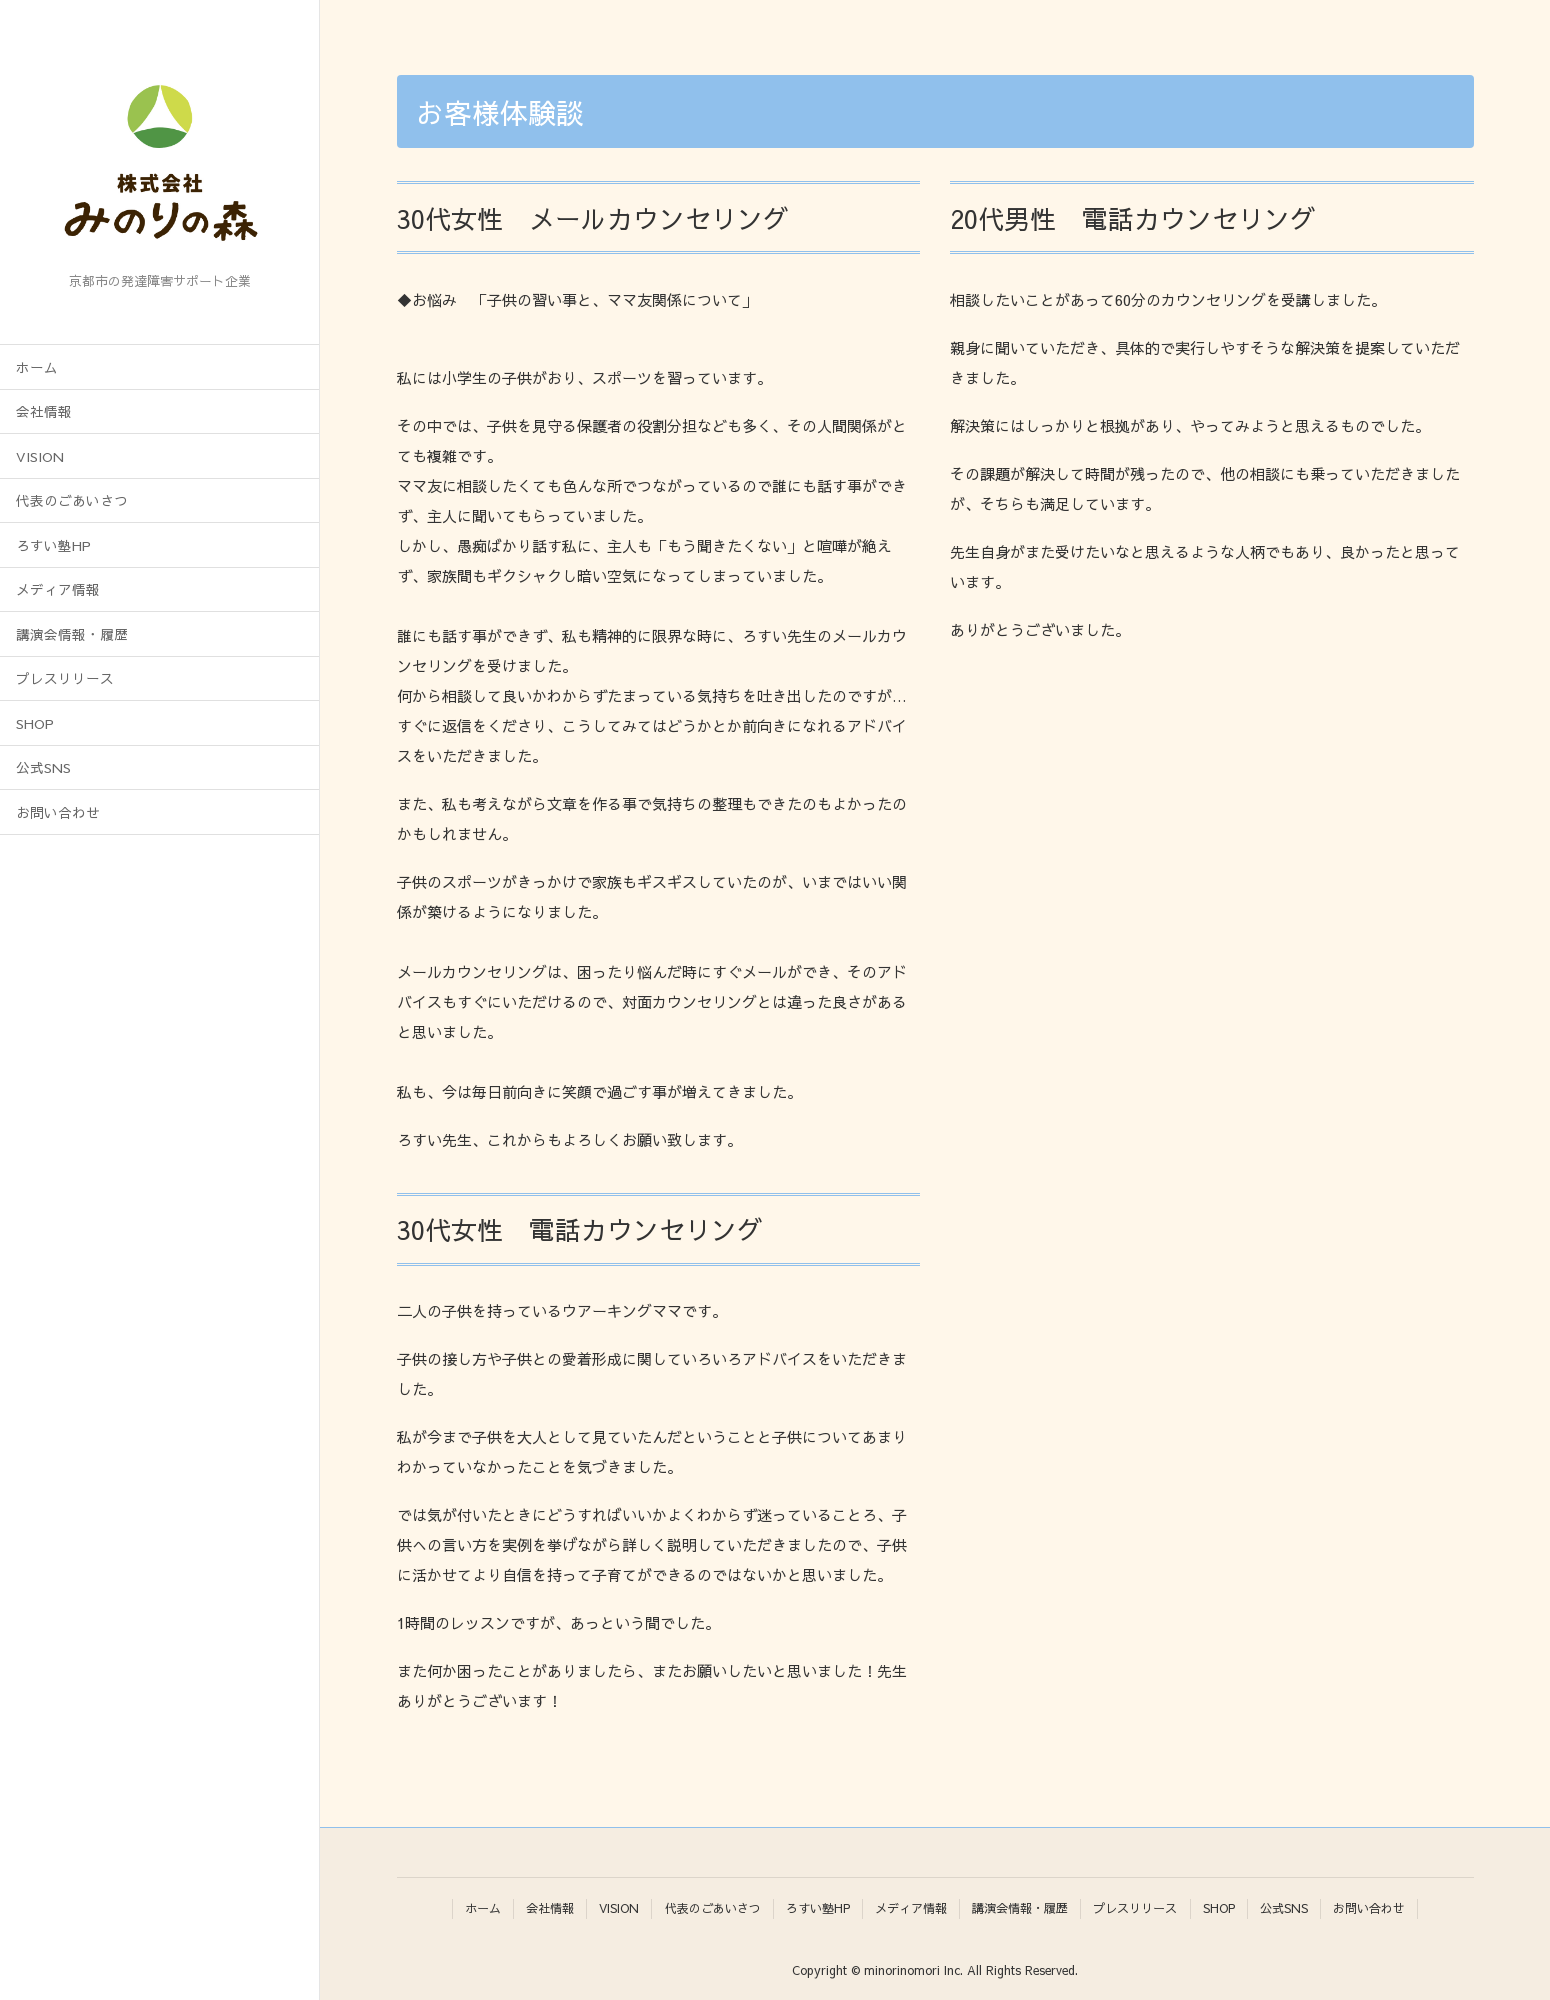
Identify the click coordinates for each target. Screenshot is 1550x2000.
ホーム (37, 367)
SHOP (35, 723)
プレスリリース (65, 678)
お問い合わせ (58, 812)
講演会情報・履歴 (72, 634)
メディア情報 (58, 589)
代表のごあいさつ (72, 500)
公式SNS (43, 767)
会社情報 (44, 411)
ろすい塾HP (53, 545)
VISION (40, 456)
